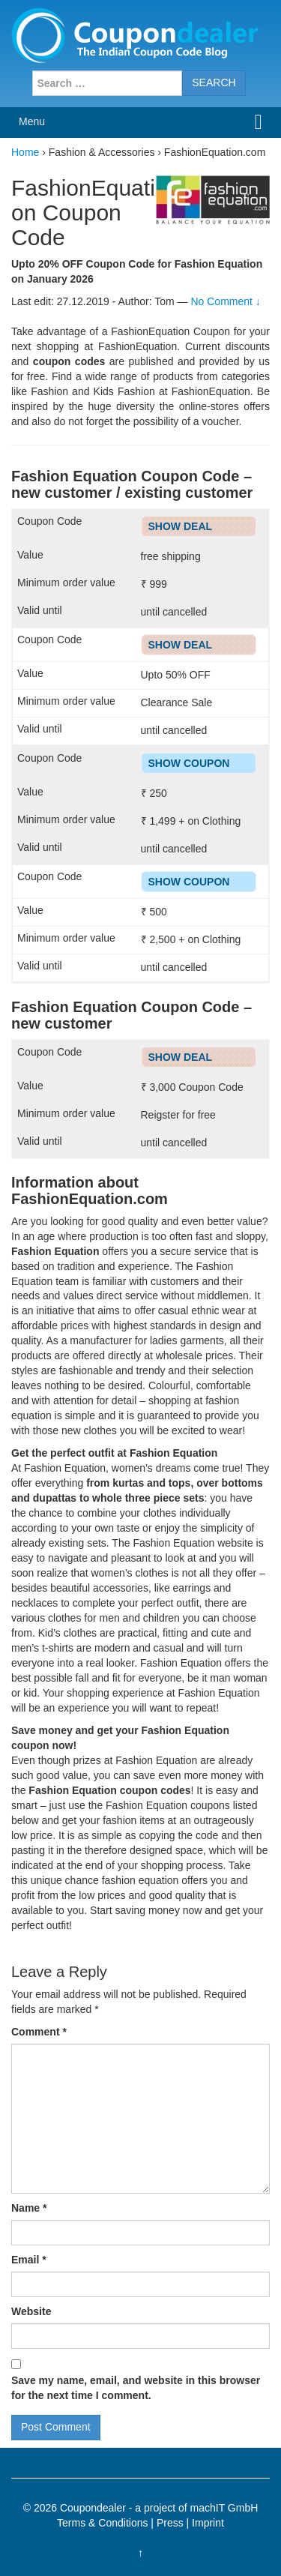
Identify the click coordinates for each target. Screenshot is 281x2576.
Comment (39, 2032)
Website (31, 2311)
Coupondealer (93, 2508)
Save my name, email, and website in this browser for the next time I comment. (135, 2387)
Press (170, 2523)
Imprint (208, 2523)
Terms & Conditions (102, 2523)
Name (28, 2208)
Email (28, 2260)
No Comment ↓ (225, 301)
